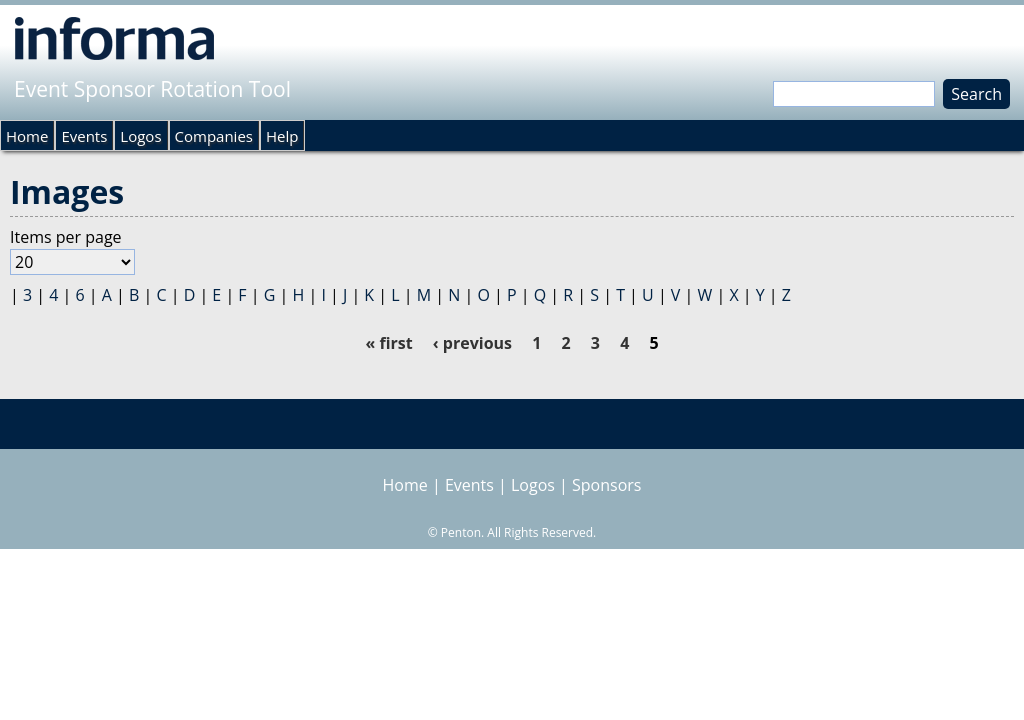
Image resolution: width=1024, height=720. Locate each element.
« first (388, 343)
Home (27, 136)
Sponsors (606, 485)
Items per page (66, 237)
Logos (140, 136)
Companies (214, 136)
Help (282, 136)
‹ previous (472, 343)
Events (84, 136)
